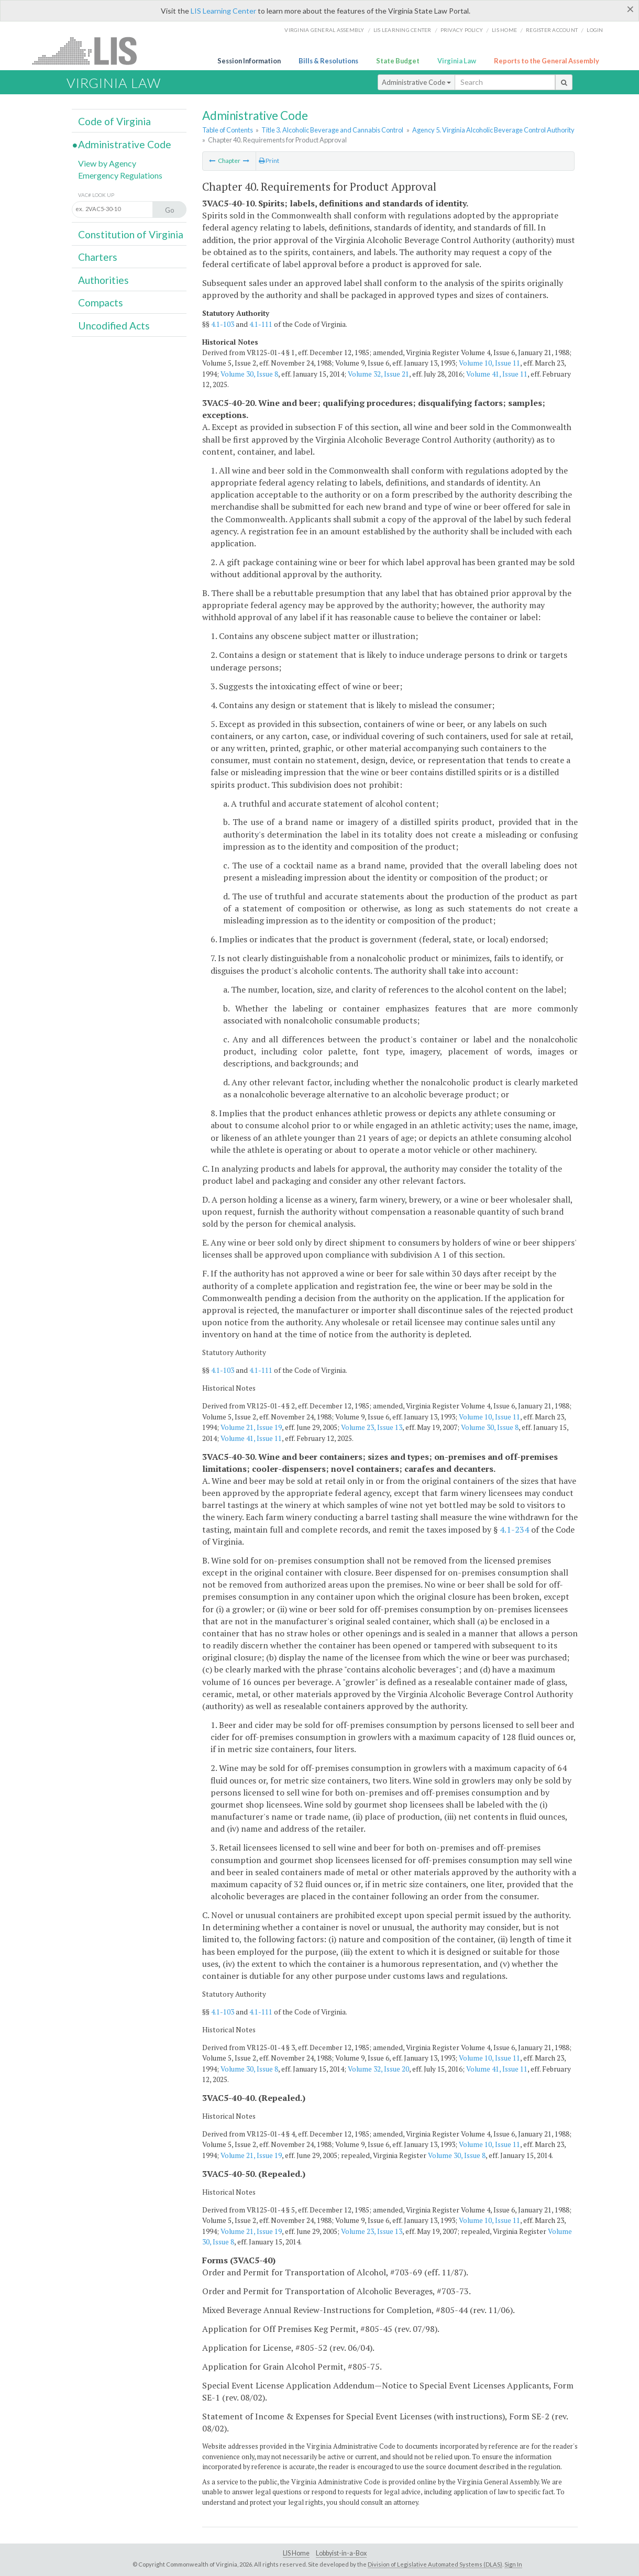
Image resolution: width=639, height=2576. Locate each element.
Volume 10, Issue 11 (489, 363)
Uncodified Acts (114, 326)
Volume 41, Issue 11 (496, 374)
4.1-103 (222, 324)
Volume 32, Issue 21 (378, 374)
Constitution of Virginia (130, 234)
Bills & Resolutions (328, 61)
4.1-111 (260, 324)
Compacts (100, 302)
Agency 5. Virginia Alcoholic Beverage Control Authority (493, 130)
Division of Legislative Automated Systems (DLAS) (435, 2564)
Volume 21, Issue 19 (251, 1427)
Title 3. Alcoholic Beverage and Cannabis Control (332, 130)
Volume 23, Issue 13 (371, 1427)
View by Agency (107, 163)
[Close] (630, 9)
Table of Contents (227, 130)
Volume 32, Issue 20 (378, 2069)
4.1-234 (514, 1529)
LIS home (504, 30)
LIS (90, 50)
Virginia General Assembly (324, 30)
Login (595, 30)
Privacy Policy (461, 30)
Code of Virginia (114, 121)
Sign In (513, 2564)
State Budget (398, 61)
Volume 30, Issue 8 (249, 374)
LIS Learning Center (223, 10)
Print (269, 160)
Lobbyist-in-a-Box (341, 2553)
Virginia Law (456, 61)
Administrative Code (416, 82)
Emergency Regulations (120, 175)
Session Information (249, 61)
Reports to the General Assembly (546, 61)
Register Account (552, 30)
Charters (97, 257)
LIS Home (296, 2553)
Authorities (103, 280)
